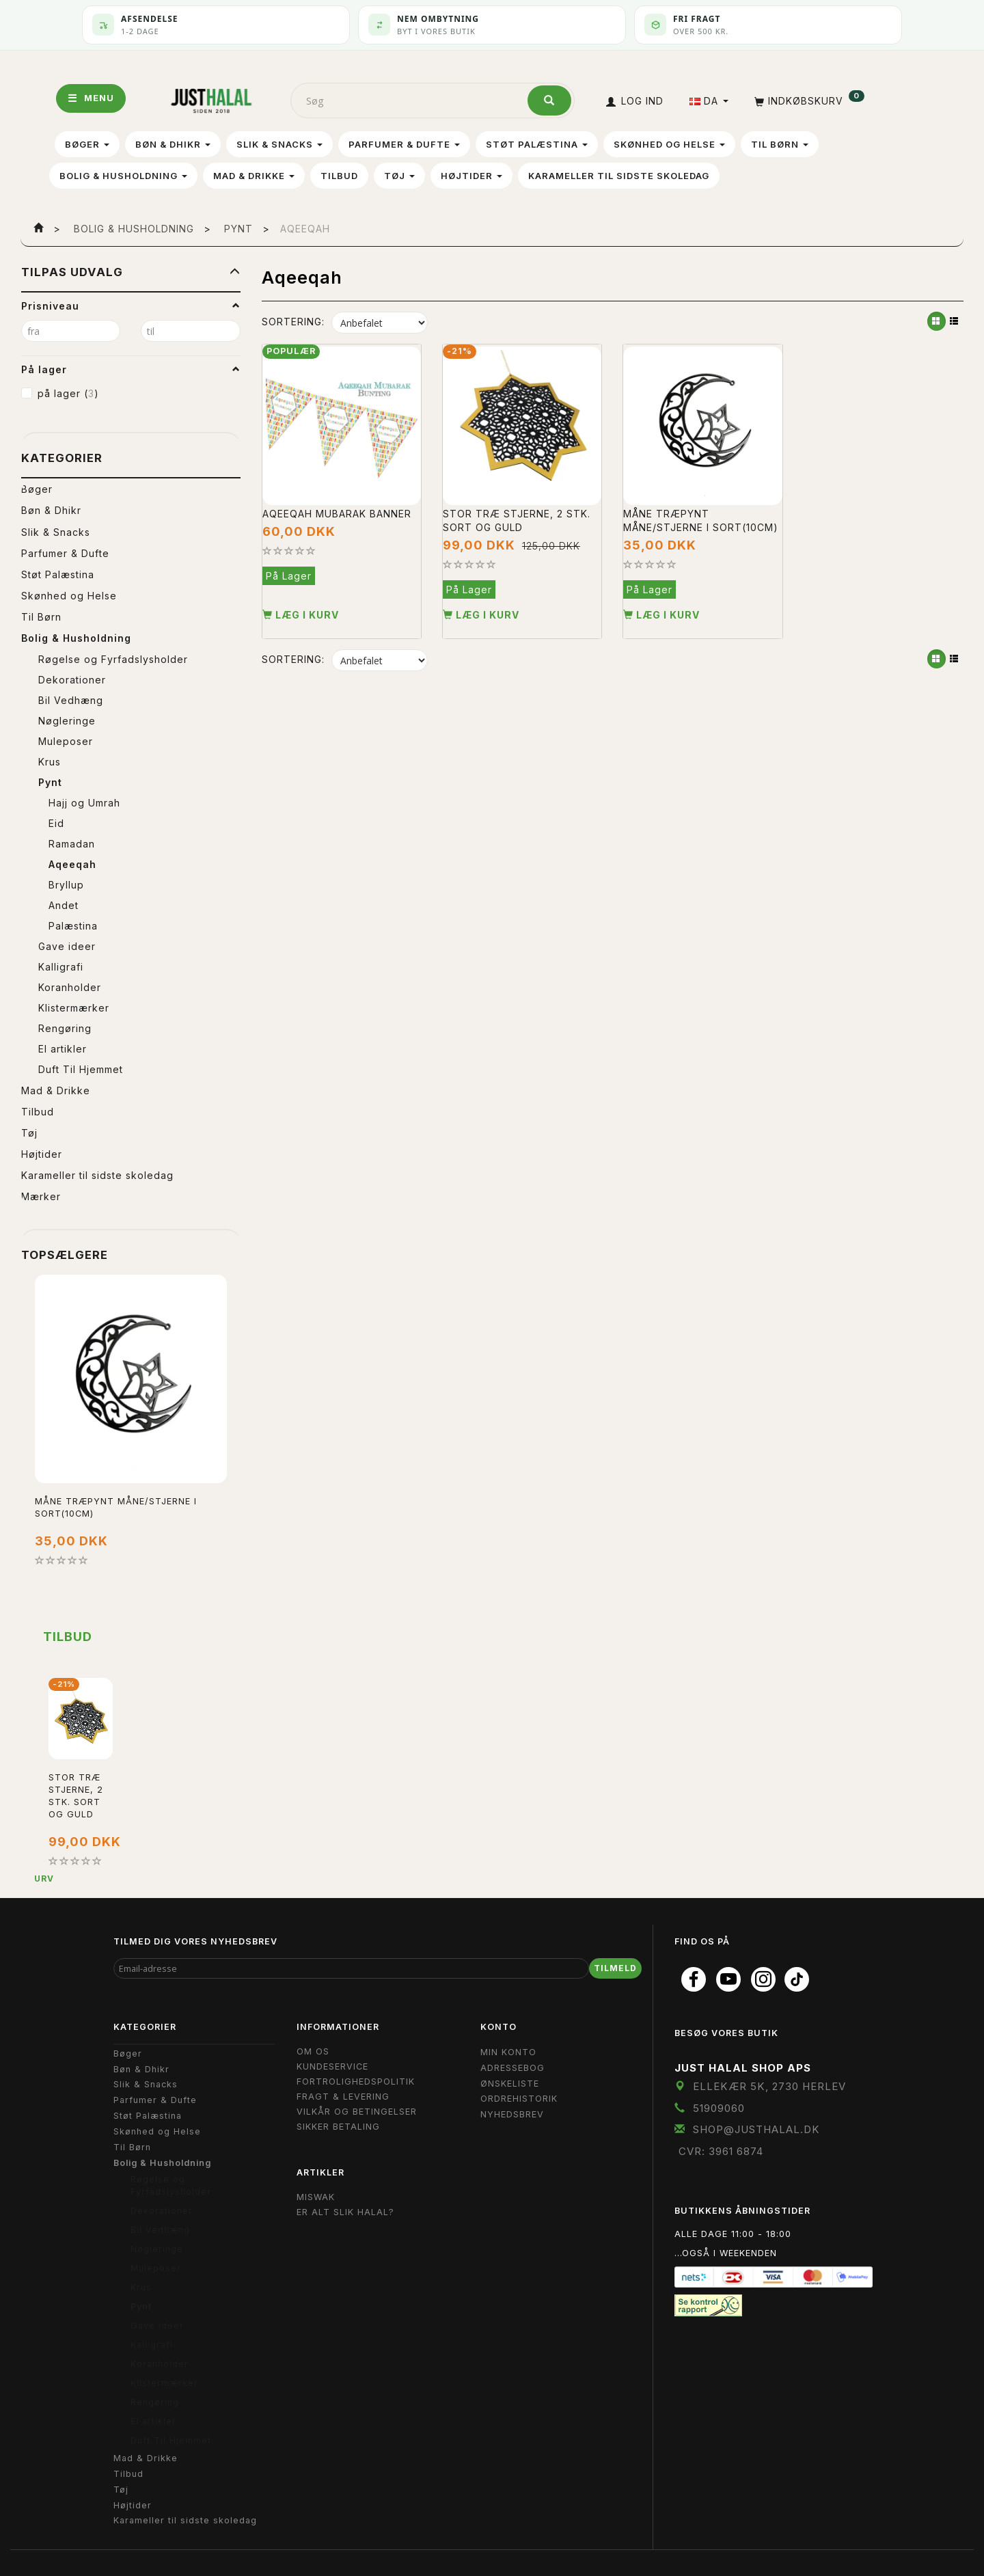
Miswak (316, 2197)
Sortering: (293, 321)
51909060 (719, 2108)
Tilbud (67, 1636)
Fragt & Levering (343, 2096)
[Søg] (549, 100)
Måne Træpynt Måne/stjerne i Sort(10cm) (116, 1507)
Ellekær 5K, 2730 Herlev (769, 2086)
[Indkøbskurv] (808, 100)
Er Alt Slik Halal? (345, 2212)
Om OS (313, 2051)
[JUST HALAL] (211, 98)
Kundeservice (332, 2066)
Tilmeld (615, 1968)
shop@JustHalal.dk (756, 2129)
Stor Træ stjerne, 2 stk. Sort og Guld (516, 519)
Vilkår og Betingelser (357, 2111)
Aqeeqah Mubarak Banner (336, 512)
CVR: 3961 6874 (721, 2151)
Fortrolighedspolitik (356, 2081)
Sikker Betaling (338, 2126)
